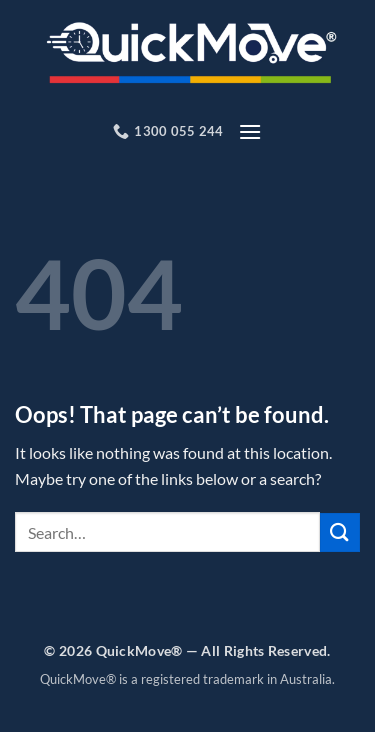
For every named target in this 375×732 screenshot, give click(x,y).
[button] (250, 131)
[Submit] (340, 532)
